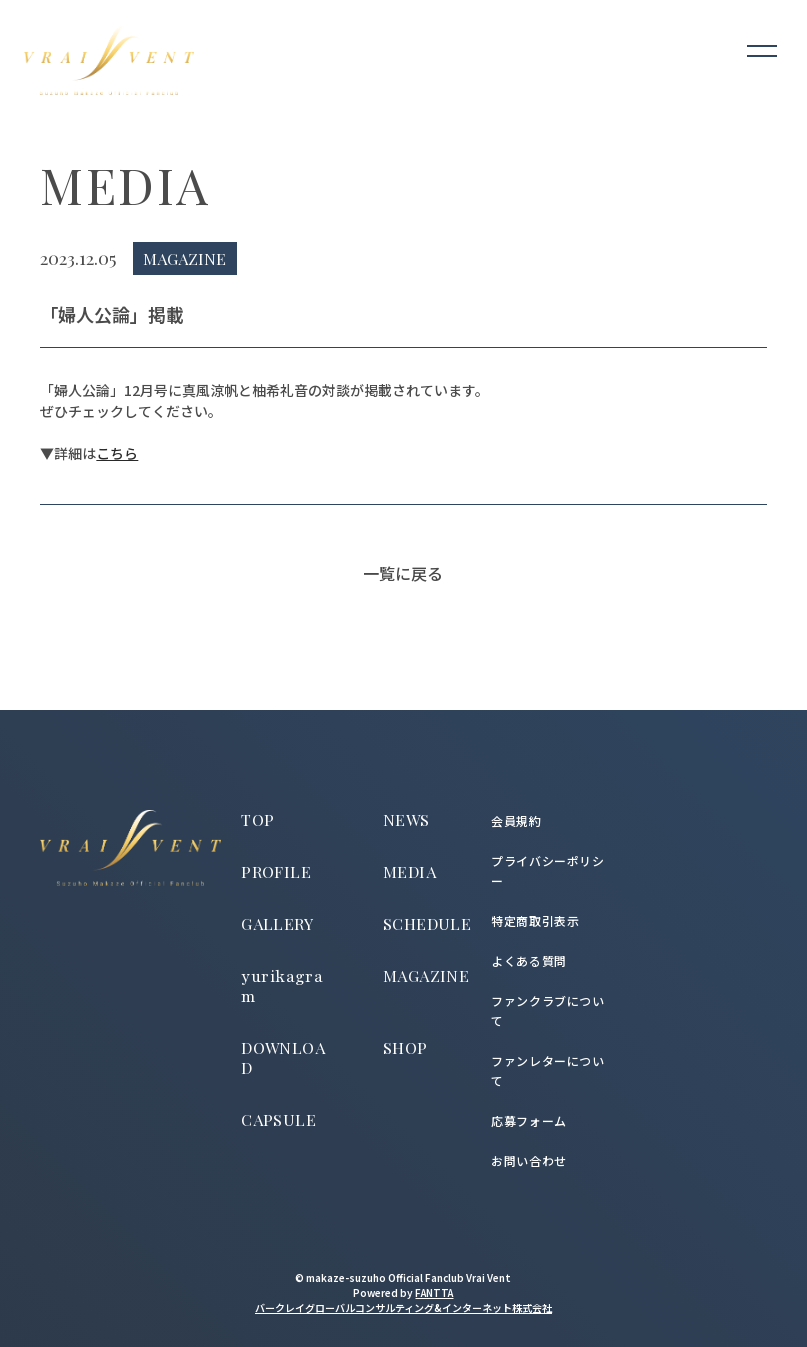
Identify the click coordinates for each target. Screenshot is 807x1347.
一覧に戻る (403, 573)
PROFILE (276, 871)
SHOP (405, 1047)
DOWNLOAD (283, 1057)
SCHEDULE (427, 923)
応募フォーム (529, 1120)
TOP (257, 819)
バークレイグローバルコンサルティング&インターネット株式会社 (403, 1307)
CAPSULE (278, 1119)
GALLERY (277, 923)
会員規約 (516, 820)
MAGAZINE (426, 975)
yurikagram (282, 987)
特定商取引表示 (535, 920)
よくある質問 (529, 960)
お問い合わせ (529, 1160)
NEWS (406, 819)
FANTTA (434, 1292)
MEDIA (409, 871)
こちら (117, 453)
